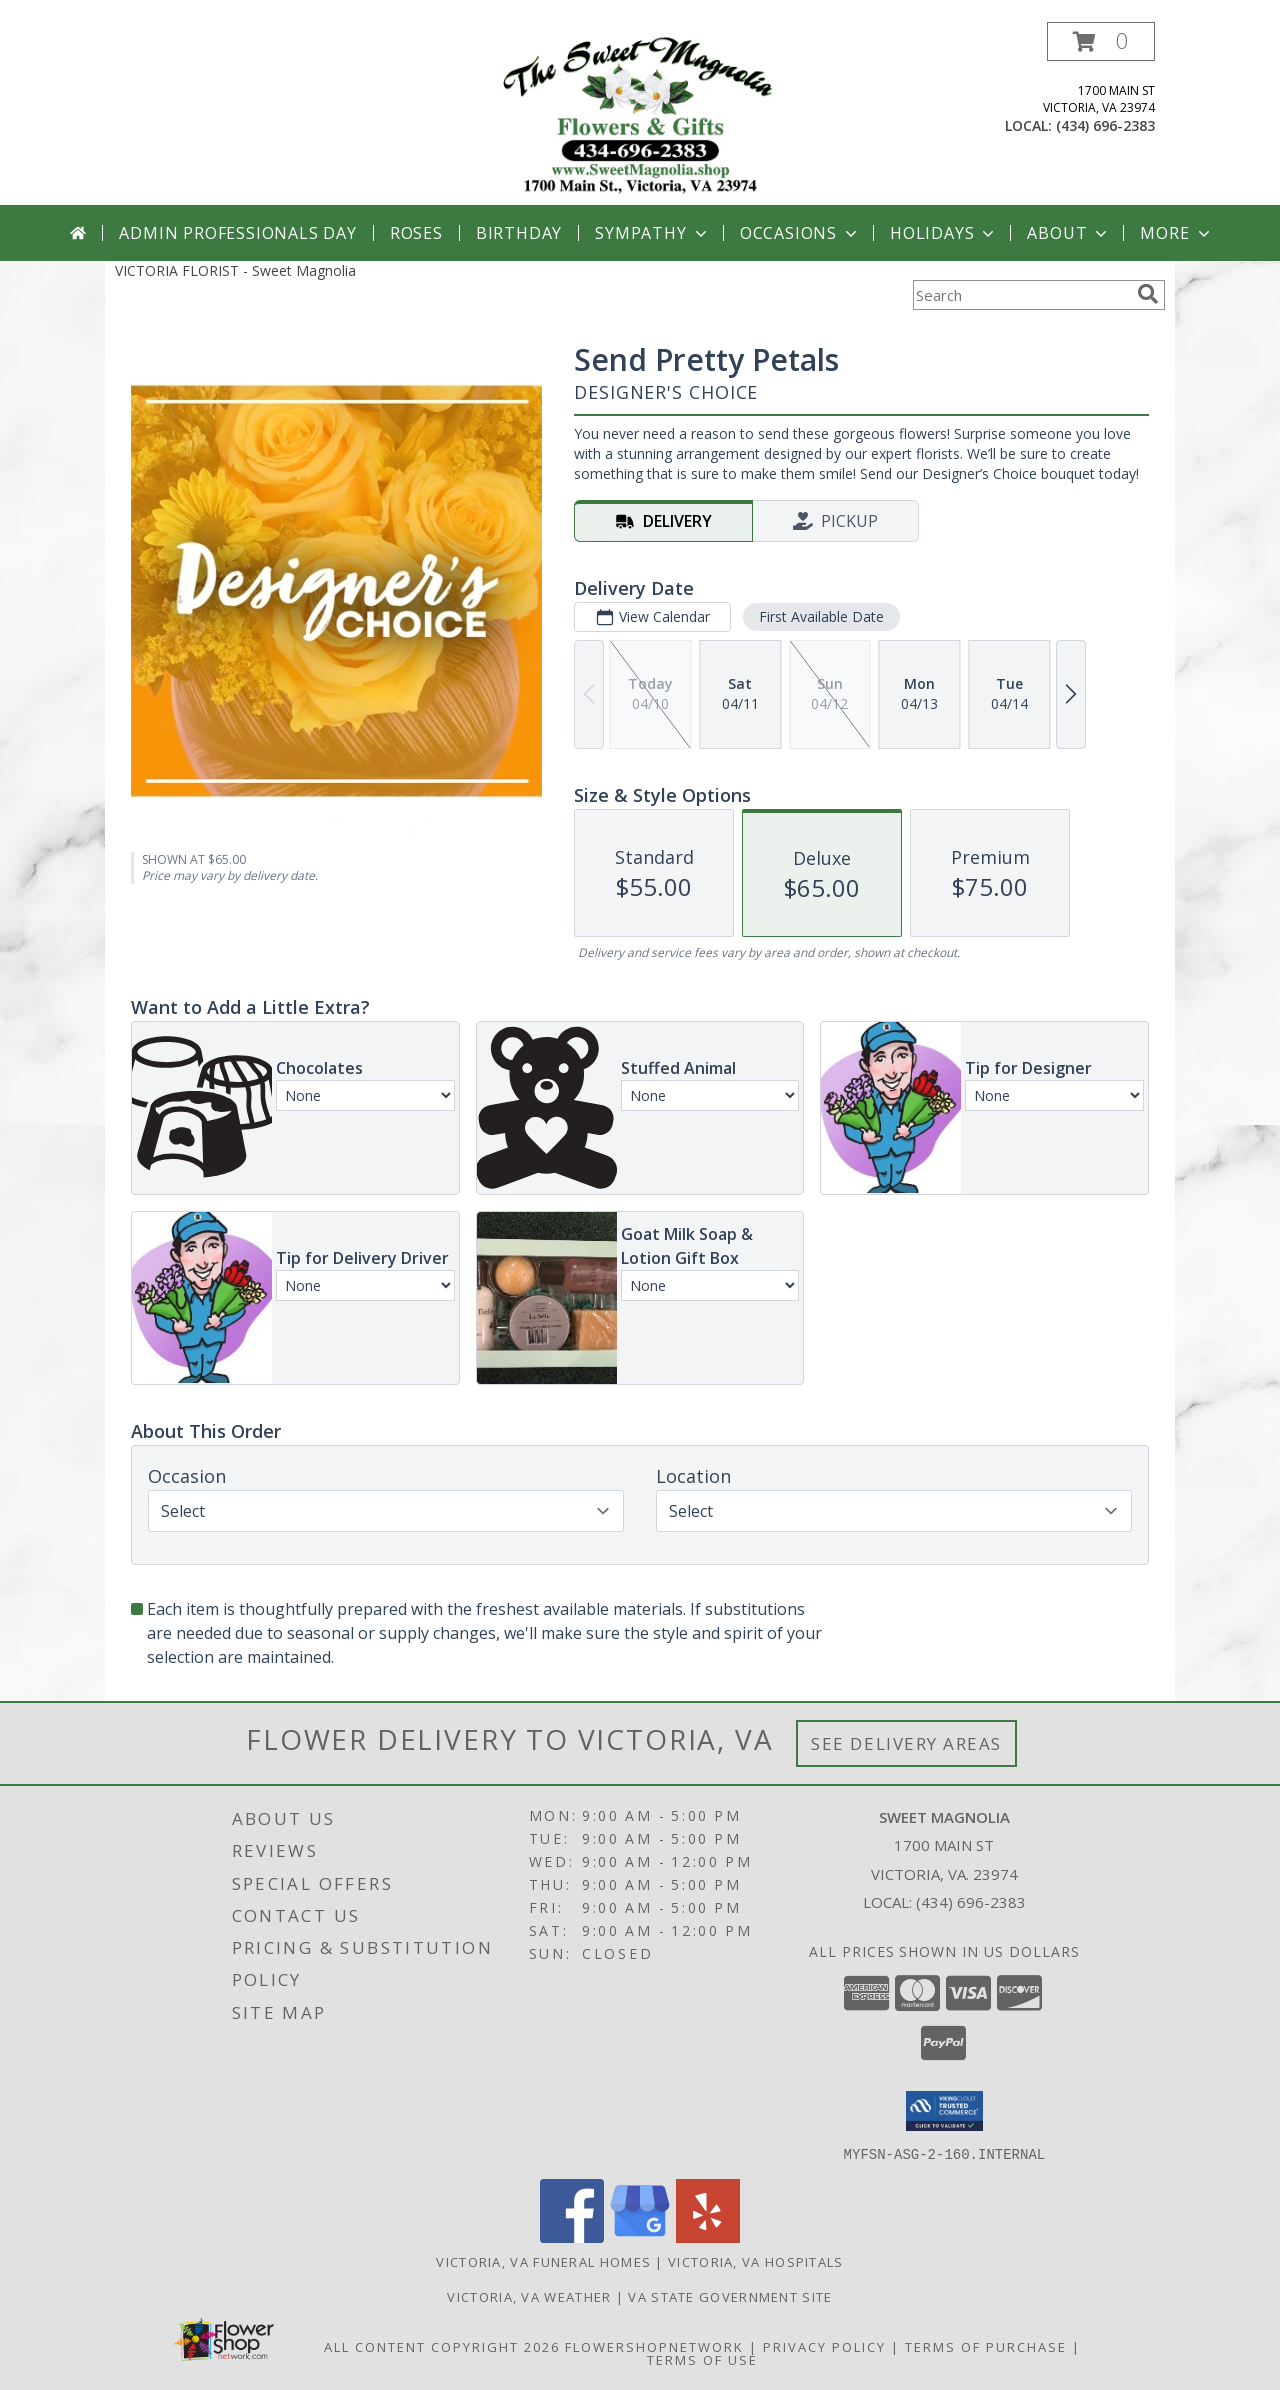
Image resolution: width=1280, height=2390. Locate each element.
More (1176, 233)
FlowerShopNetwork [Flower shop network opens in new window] (654, 2346)
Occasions (800, 233)
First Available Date (821, 616)
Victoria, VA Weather (529, 2296)
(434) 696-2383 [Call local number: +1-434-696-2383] (1105, 125)
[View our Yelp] (708, 2236)
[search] (1148, 294)
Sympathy (652, 233)
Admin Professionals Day (237, 233)
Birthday (519, 233)
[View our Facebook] (572, 2236)
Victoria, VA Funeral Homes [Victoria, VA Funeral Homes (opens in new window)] (543, 2261)
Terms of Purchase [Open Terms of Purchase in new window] (986, 2346)
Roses (416, 233)
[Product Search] (1021, 295)
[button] (1101, 41)
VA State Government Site (730, 2296)
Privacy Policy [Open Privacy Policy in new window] (824, 2346)
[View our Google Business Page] (640, 2236)
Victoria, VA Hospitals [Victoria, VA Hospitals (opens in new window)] (756, 2261)
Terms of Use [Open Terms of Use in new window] (702, 2359)
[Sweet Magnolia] (640, 113)
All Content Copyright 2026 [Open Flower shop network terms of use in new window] (442, 2346)
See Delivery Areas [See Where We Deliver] (906, 1743)
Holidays (944, 233)
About (1069, 233)
